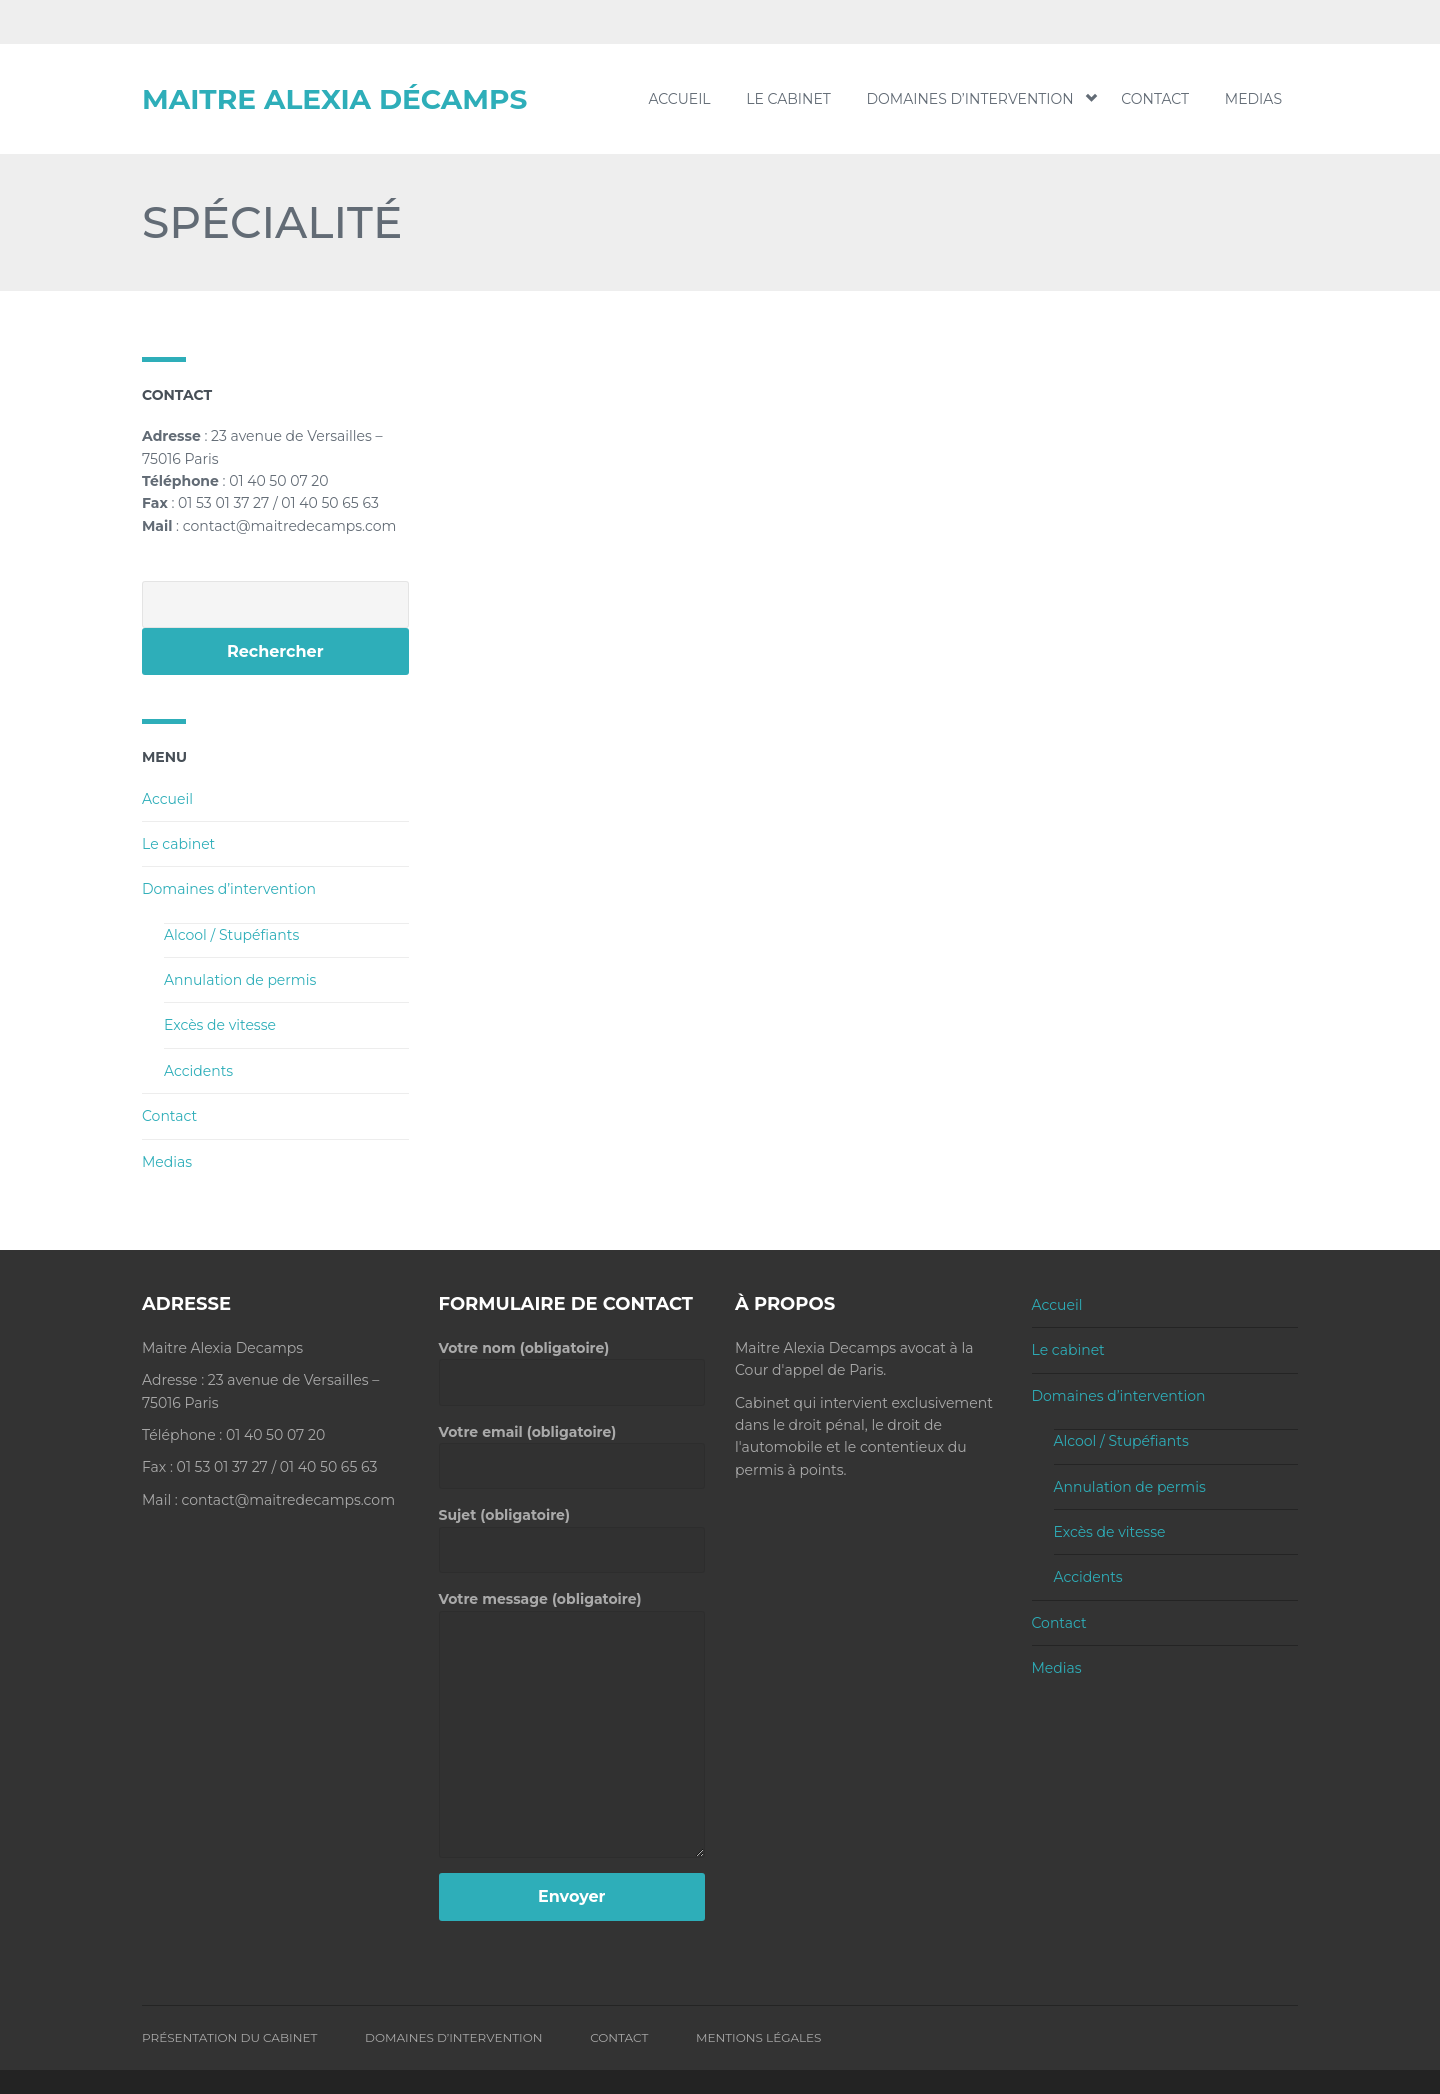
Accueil (679, 99)
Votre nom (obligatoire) (572, 1365)
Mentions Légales (759, 2037)
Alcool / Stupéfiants (231, 935)
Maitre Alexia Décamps (334, 99)
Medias (1253, 99)
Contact (1155, 99)
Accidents (198, 1071)
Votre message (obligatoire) (572, 1610)
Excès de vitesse (220, 1025)
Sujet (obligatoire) (572, 1532)
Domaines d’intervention (976, 98)
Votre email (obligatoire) (572, 1449)
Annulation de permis (240, 980)
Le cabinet (788, 99)
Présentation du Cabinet (229, 2037)
